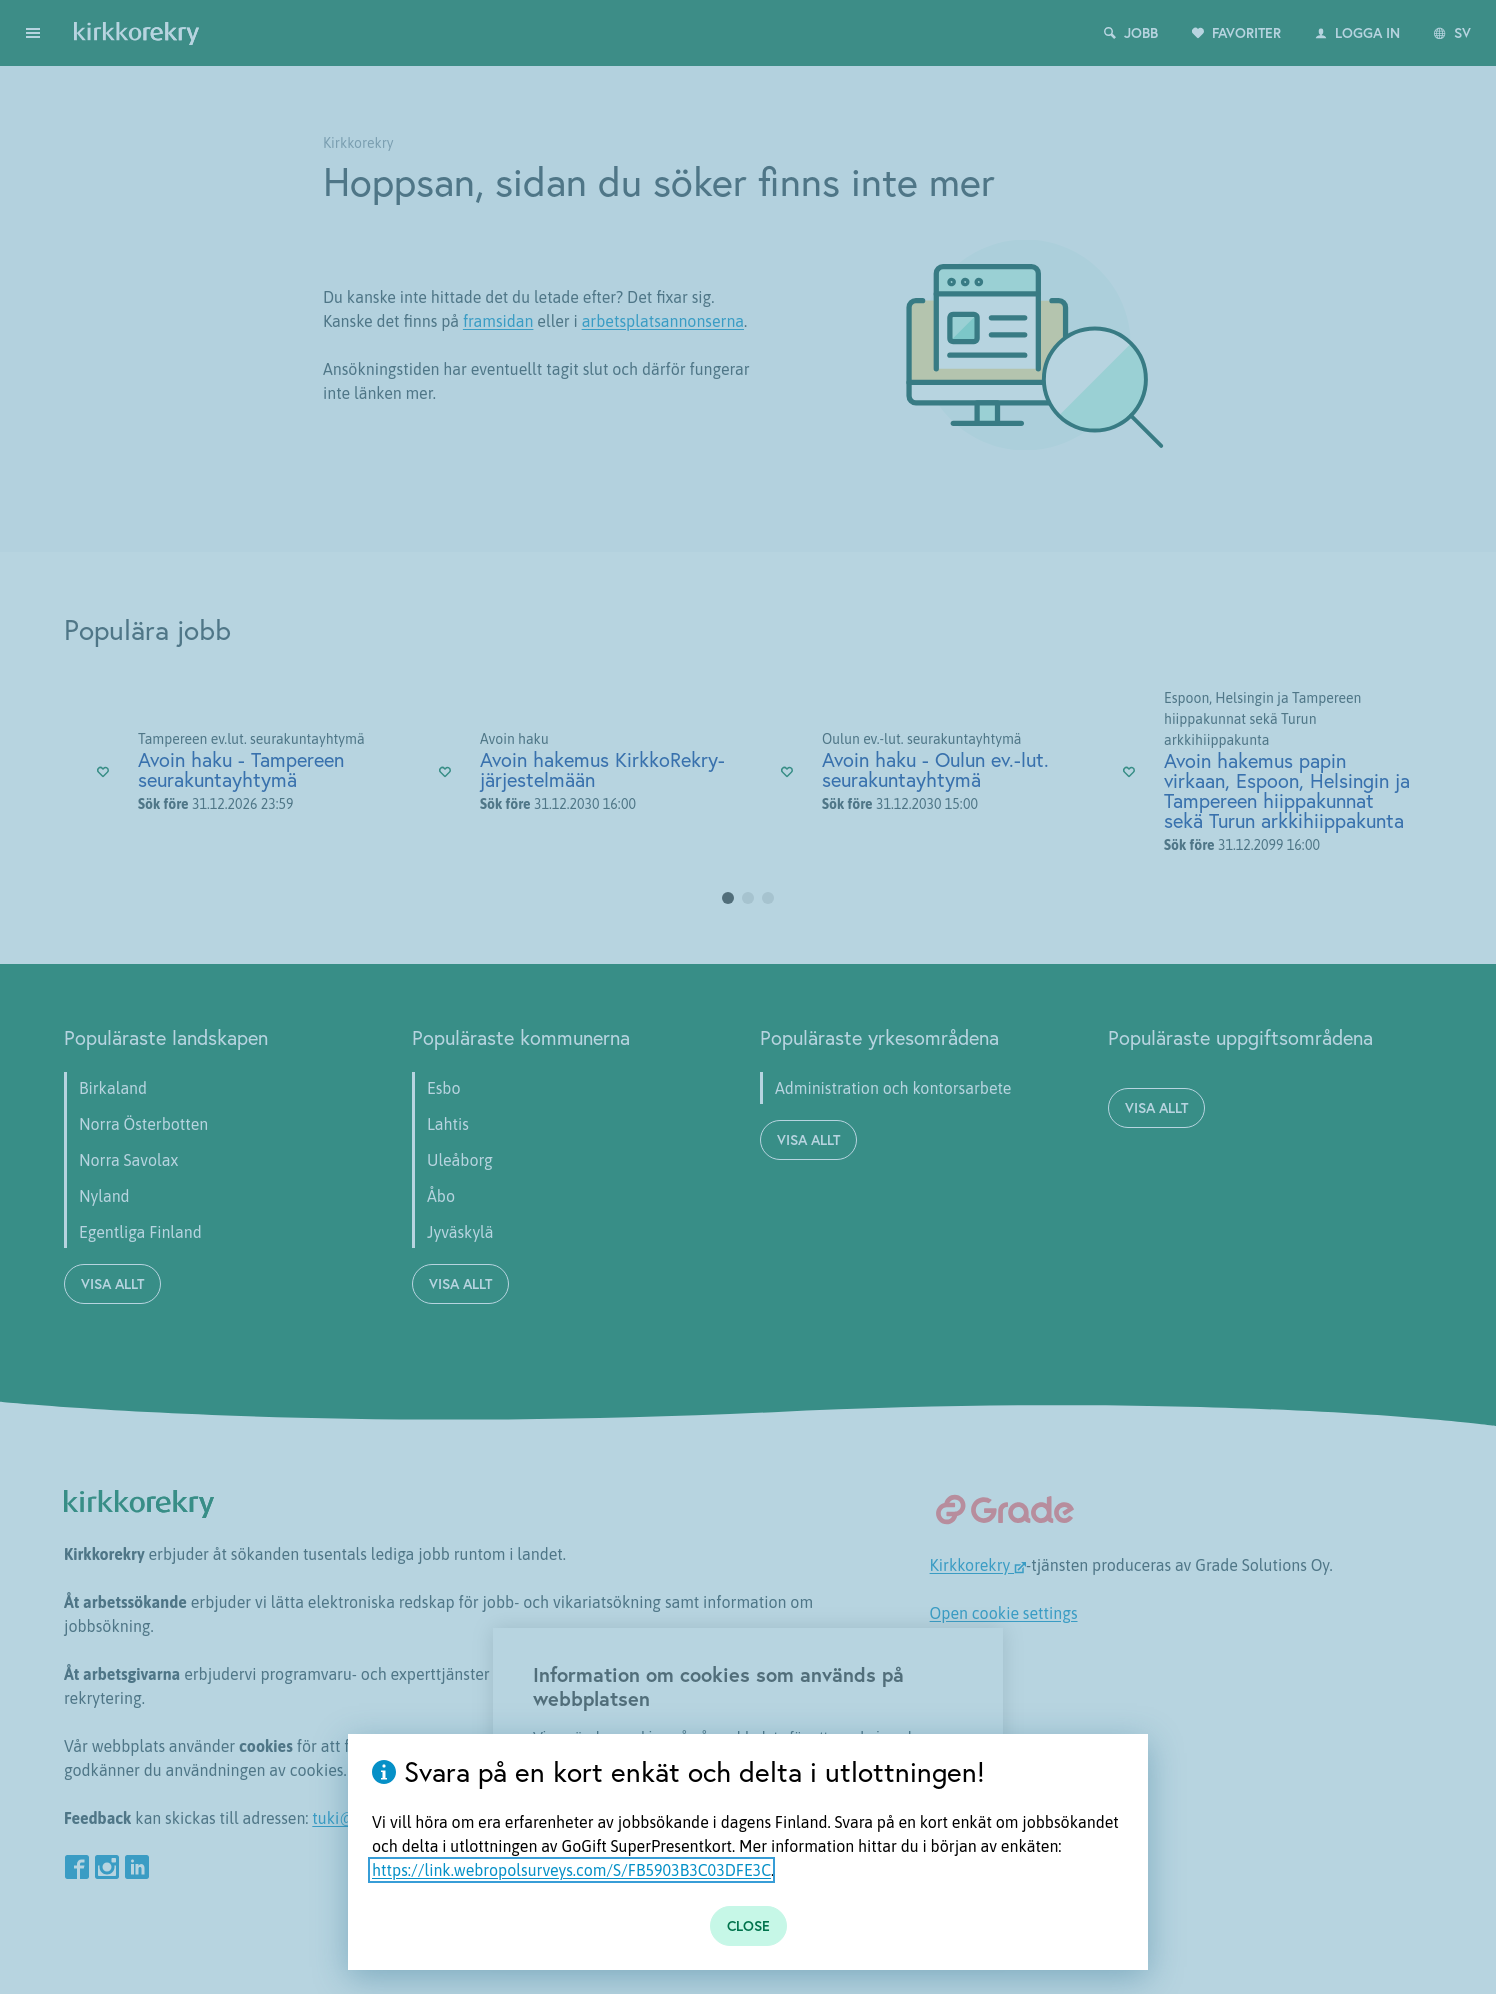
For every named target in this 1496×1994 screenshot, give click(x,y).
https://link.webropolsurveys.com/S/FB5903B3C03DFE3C (571, 1870)
